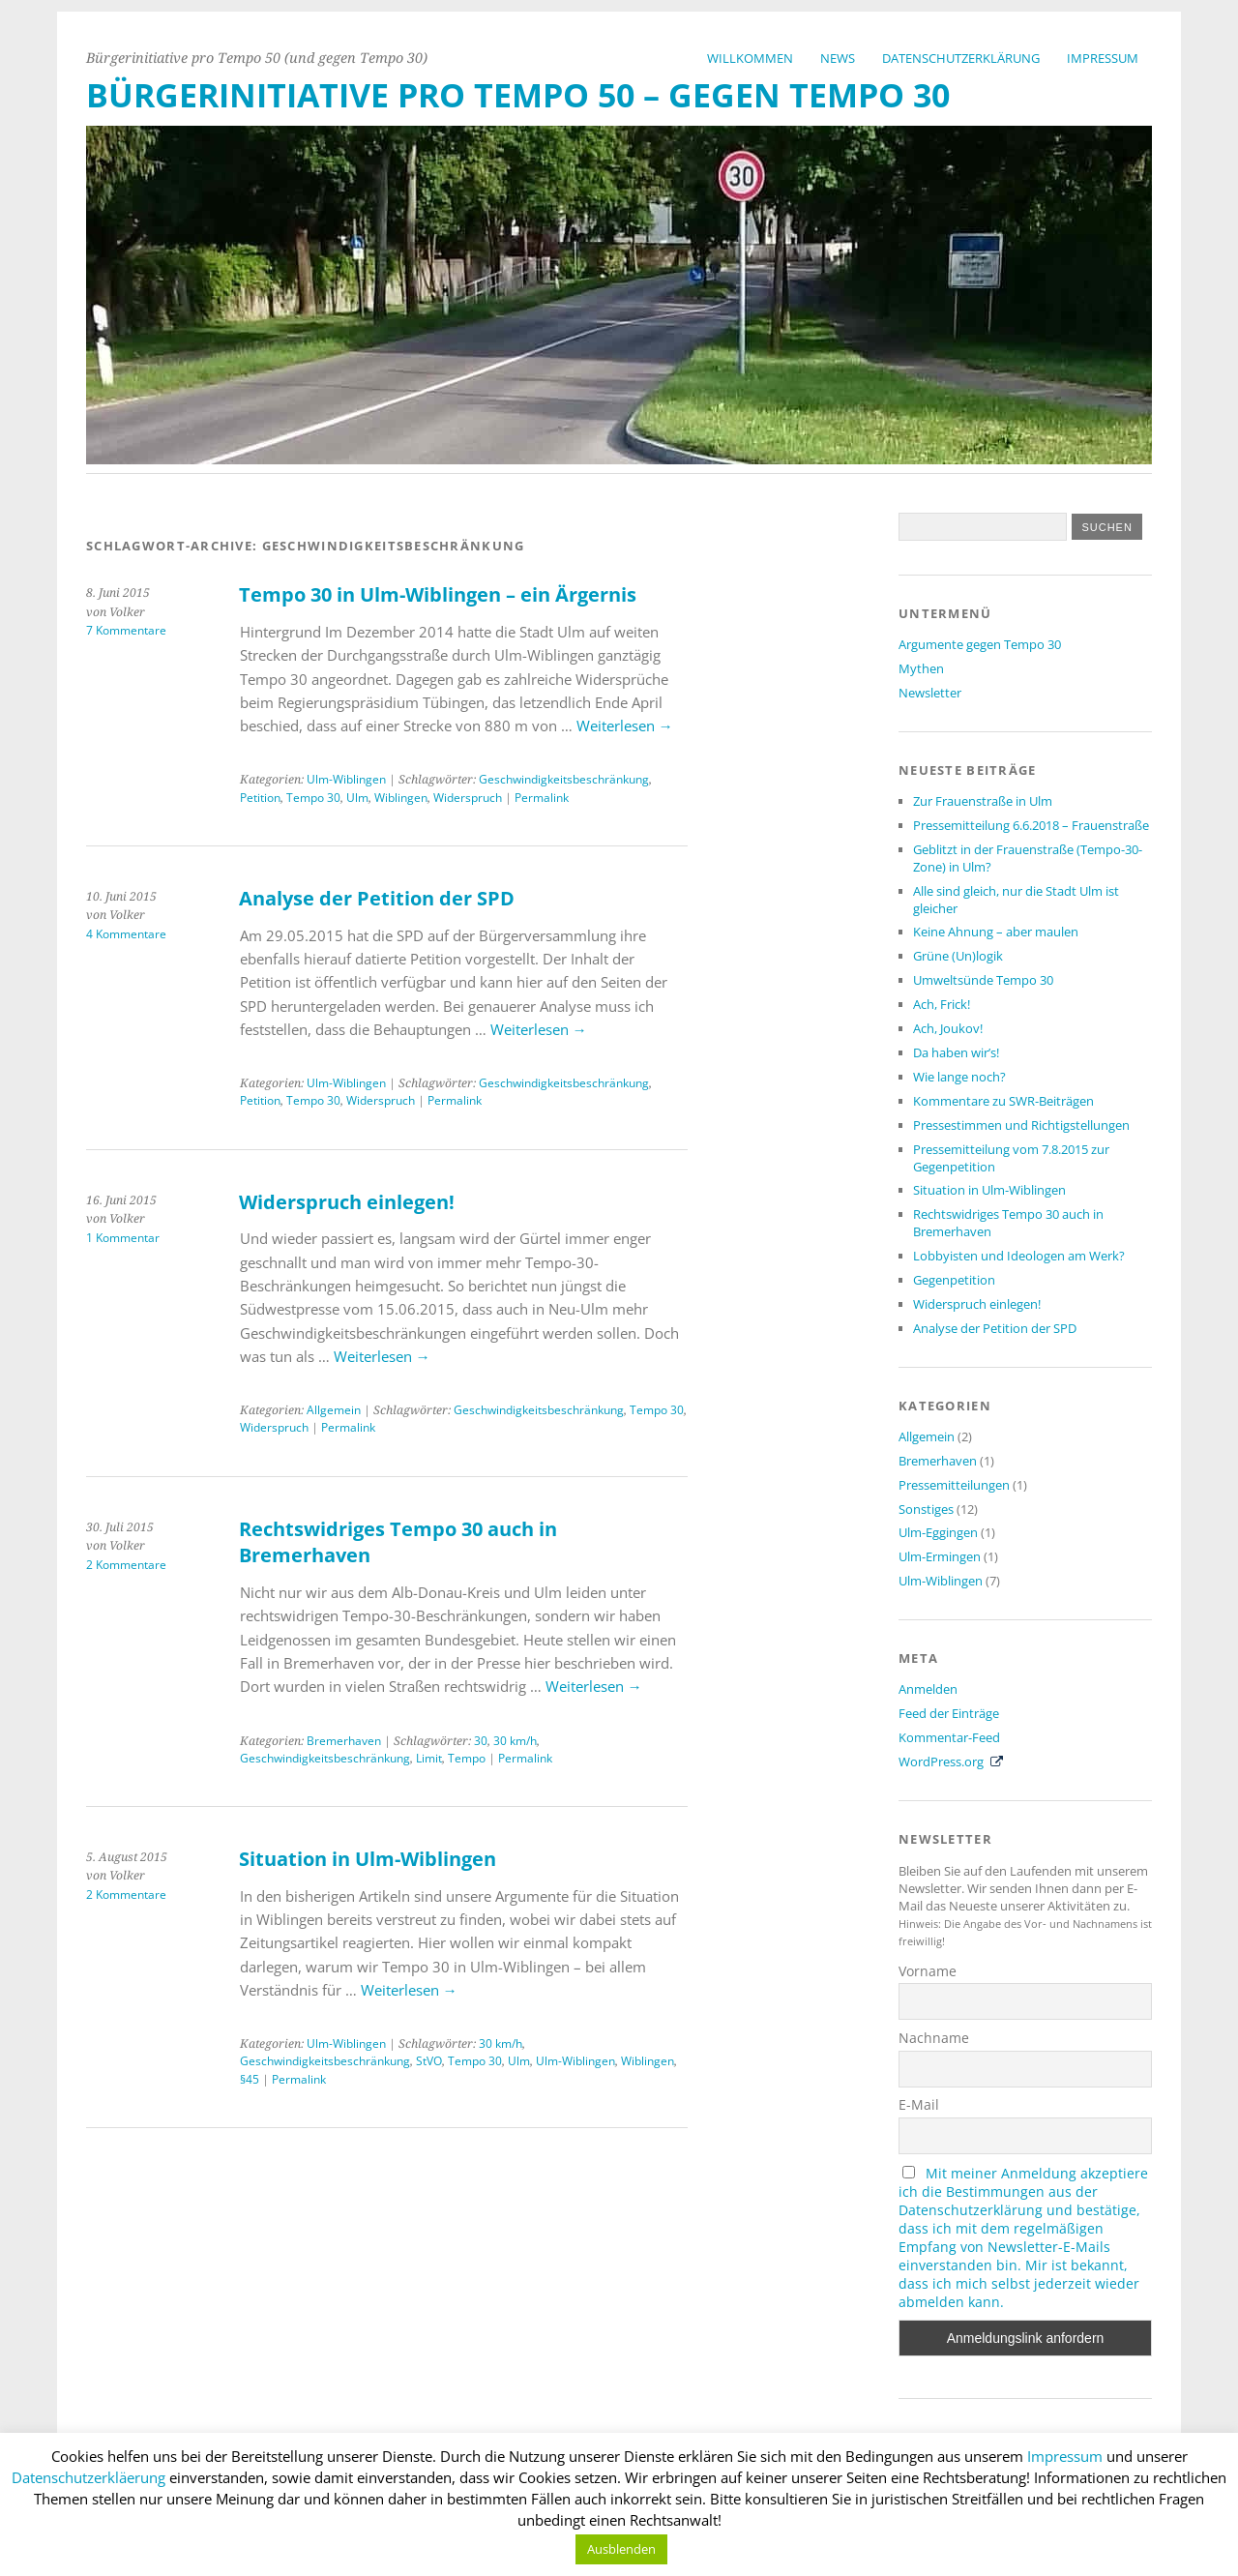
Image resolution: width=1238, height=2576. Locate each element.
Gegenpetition (954, 1279)
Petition (260, 797)
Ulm (357, 797)
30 (480, 1740)
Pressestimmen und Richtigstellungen (1021, 1125)
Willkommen (750, 58)
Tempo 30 (313, 797)
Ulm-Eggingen (938, 1532)
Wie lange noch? (959, 1076)
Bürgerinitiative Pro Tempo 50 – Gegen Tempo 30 (518, 95)
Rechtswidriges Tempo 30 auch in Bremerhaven (1008, 1222)
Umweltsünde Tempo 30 (983, 980)
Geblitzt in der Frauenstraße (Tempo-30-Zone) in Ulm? (1027, 858)
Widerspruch (467, 797)
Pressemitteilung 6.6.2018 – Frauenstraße (1031, 825)
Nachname (934, 2037)
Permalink (542, 797)
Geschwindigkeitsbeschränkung (564, 779)
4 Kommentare (126, 934)
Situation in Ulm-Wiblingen (367, 1859)
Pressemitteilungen (954, 1485)
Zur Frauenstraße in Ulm (982, 801)
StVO (429, 2061)
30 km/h (515, 1740)
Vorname (928, 1971)
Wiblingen (400, 797)
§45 (249, 2079)
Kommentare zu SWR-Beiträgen (1003, 1101)
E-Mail (919, 2104)
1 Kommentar (123, 1237)
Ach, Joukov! (948, 1028)
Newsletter (930, 692)
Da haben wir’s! (956, 1052)
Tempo (467, 1758)
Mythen (921, 668)
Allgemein (334, 1410)
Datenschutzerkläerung (88, 2477)
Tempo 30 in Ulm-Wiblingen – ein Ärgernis (437, 594)
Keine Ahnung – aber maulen (995, 931)
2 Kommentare (126, 1564)
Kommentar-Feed (949, 1737)
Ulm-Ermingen (940, 1556)
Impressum (1102, 58)
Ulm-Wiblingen (346, 779)
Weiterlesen (624, 725)
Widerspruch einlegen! (347, 1202)
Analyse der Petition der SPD (377, 898)
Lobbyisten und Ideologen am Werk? (1019, 1255)
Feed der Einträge (949, 1713)
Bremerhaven (344, 1740)
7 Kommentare (126, 630)
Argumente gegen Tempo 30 (980, 644)
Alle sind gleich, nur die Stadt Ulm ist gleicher (1016, 899)
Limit (429, 1758)
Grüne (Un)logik (958, 955)
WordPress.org (941, 1761)
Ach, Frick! (941, 1004)
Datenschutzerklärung (961, 58)
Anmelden (928, 1689)
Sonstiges (926, 1509)
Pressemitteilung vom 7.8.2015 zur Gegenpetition (1011, 1157)
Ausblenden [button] (621, 2549)
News (837, 58)
